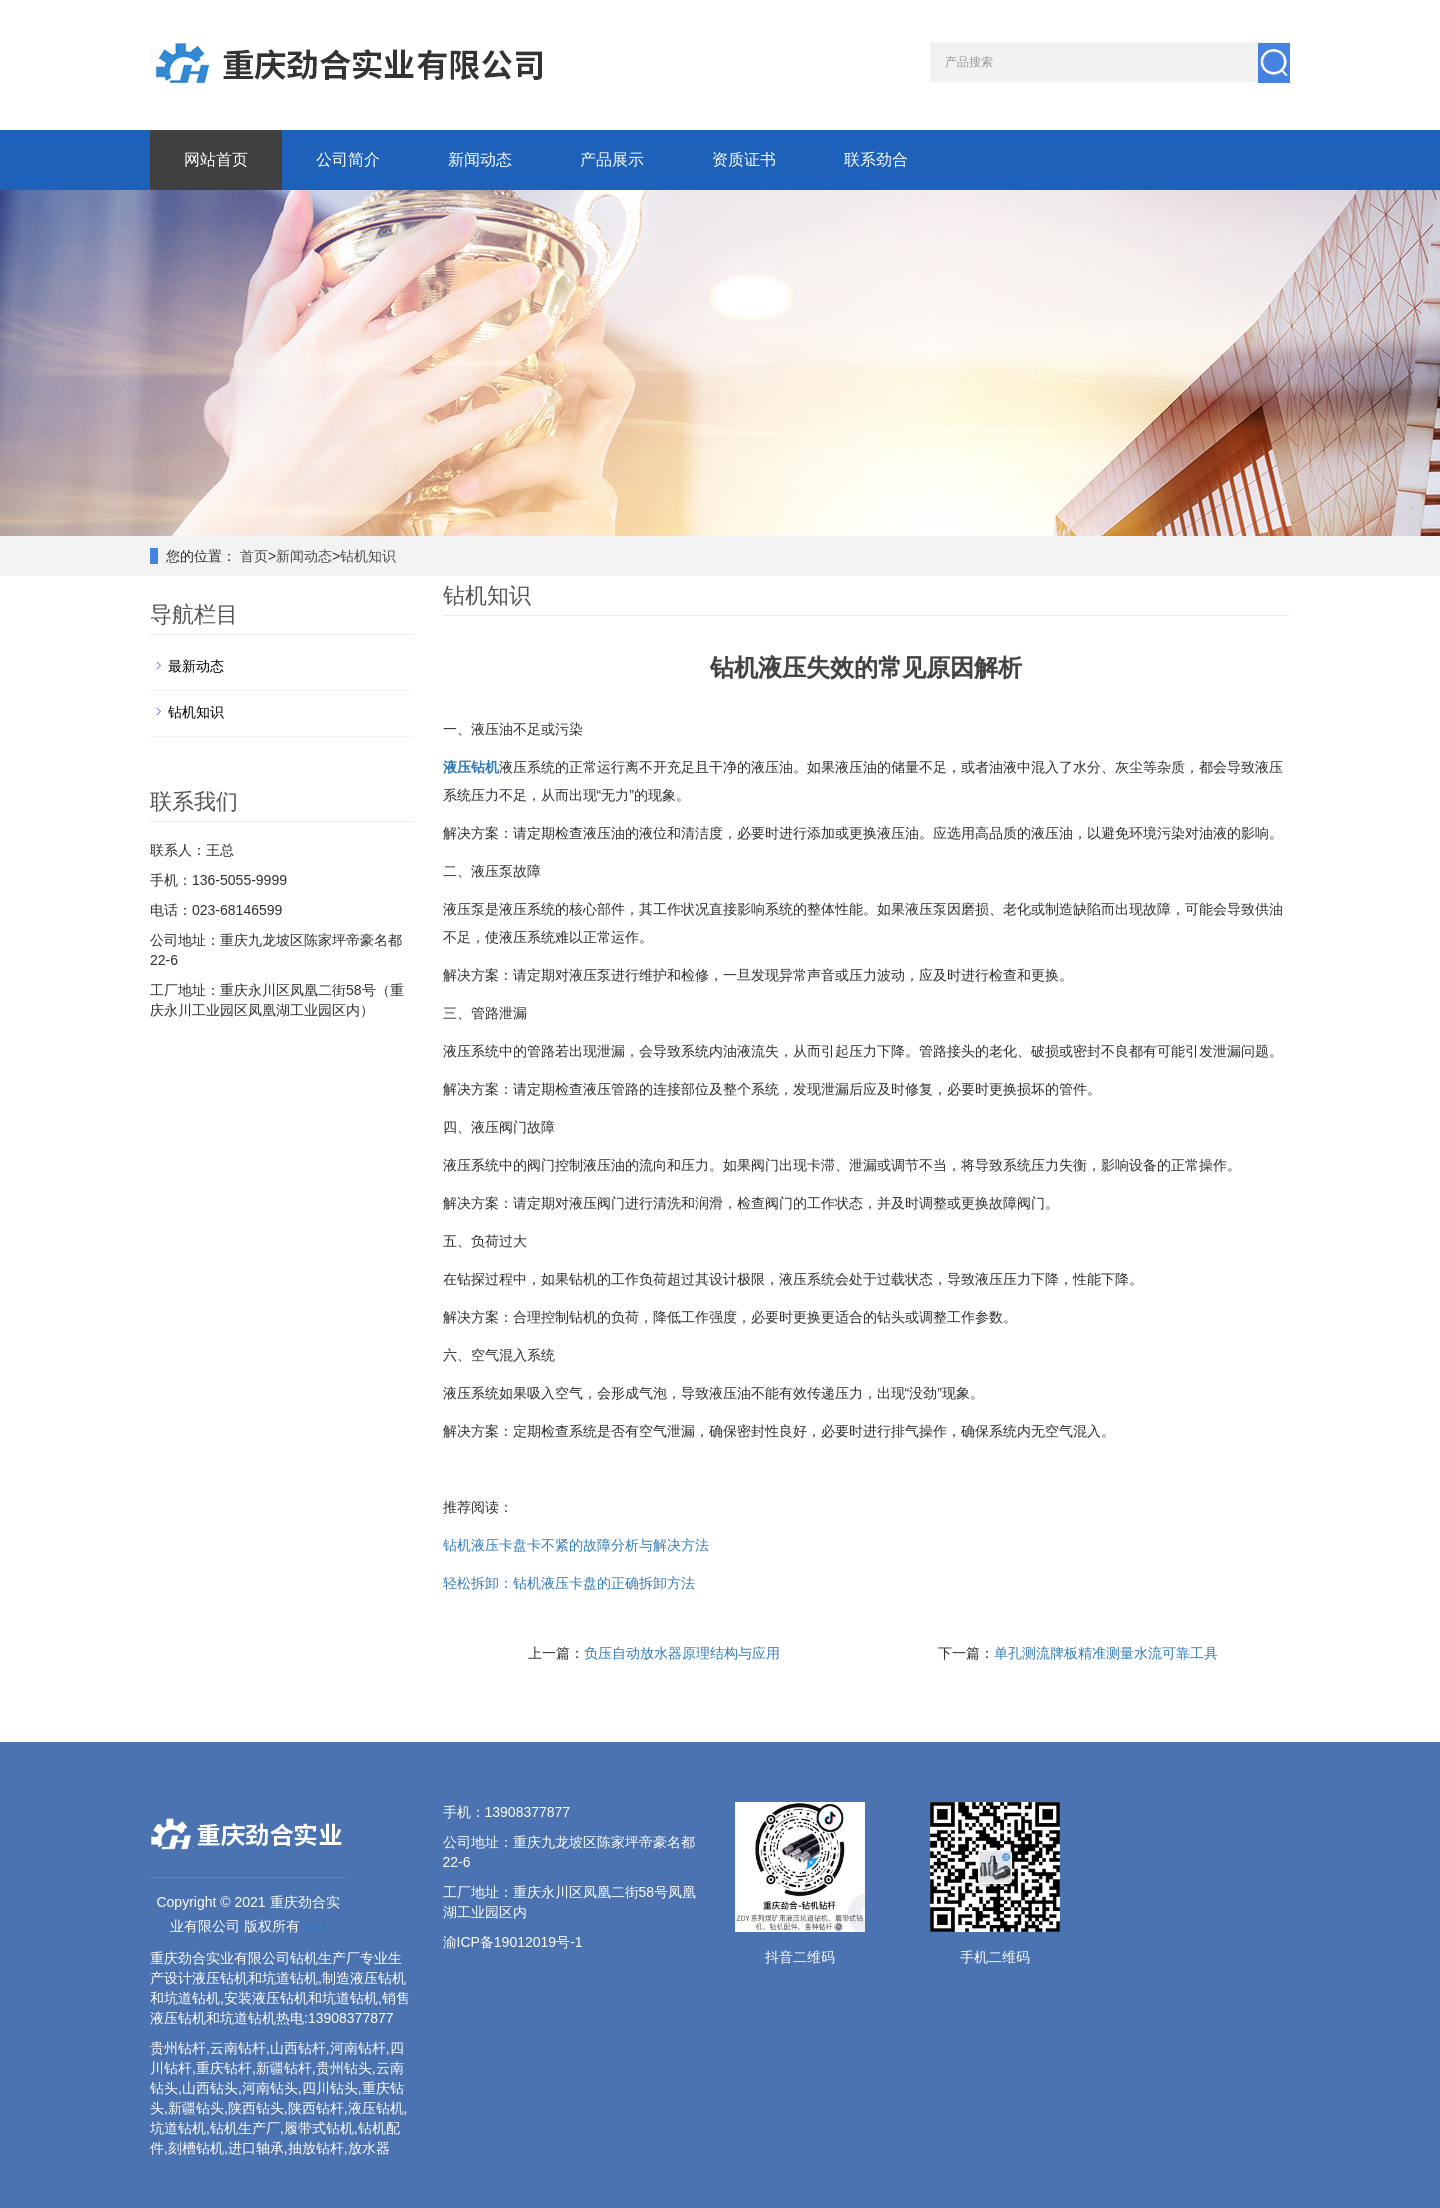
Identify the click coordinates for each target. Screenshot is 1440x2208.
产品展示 (612, 159)
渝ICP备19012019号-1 (513, 1942)
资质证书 (744, 159)
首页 (254, 556)
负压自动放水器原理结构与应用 (682, 1653)
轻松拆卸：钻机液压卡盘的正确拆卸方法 (569, 1583)
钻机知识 (368, 556)
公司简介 (348, 159)
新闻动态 (480, 159)
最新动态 (196, 666)
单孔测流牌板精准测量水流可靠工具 (1106, 1653)
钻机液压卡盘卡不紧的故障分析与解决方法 (576, 1545)
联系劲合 (876, 159)
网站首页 (216, 159)
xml (315, 1926)
